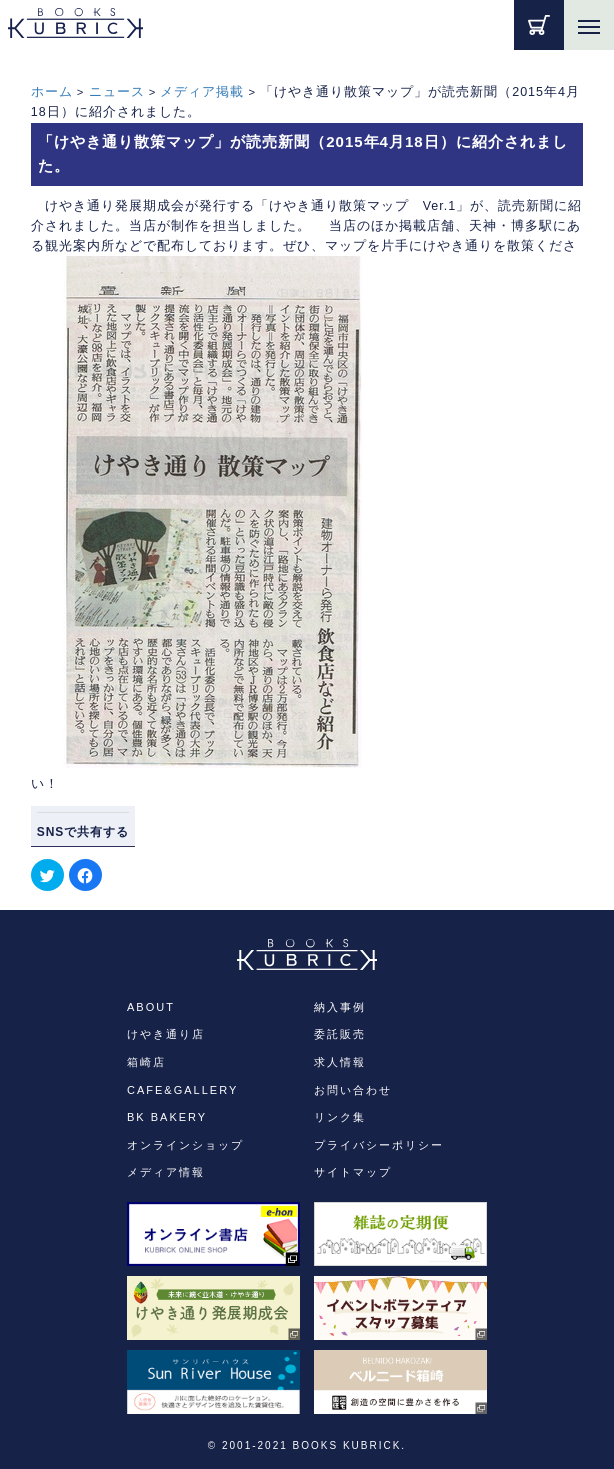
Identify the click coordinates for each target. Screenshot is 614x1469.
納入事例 (340, 1007)
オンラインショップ (185, 1145)
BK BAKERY (167, 1117)
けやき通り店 (166, 1034)
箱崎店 (146, 1062)
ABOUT (151, 1007)
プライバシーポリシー (379, 1145)
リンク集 (340, 1117)
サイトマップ (353, 1172)
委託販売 (340, 1034)
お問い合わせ (353, 1090)
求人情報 (340, 1062)
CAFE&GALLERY (182, 1090)
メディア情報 (166, 1172)
